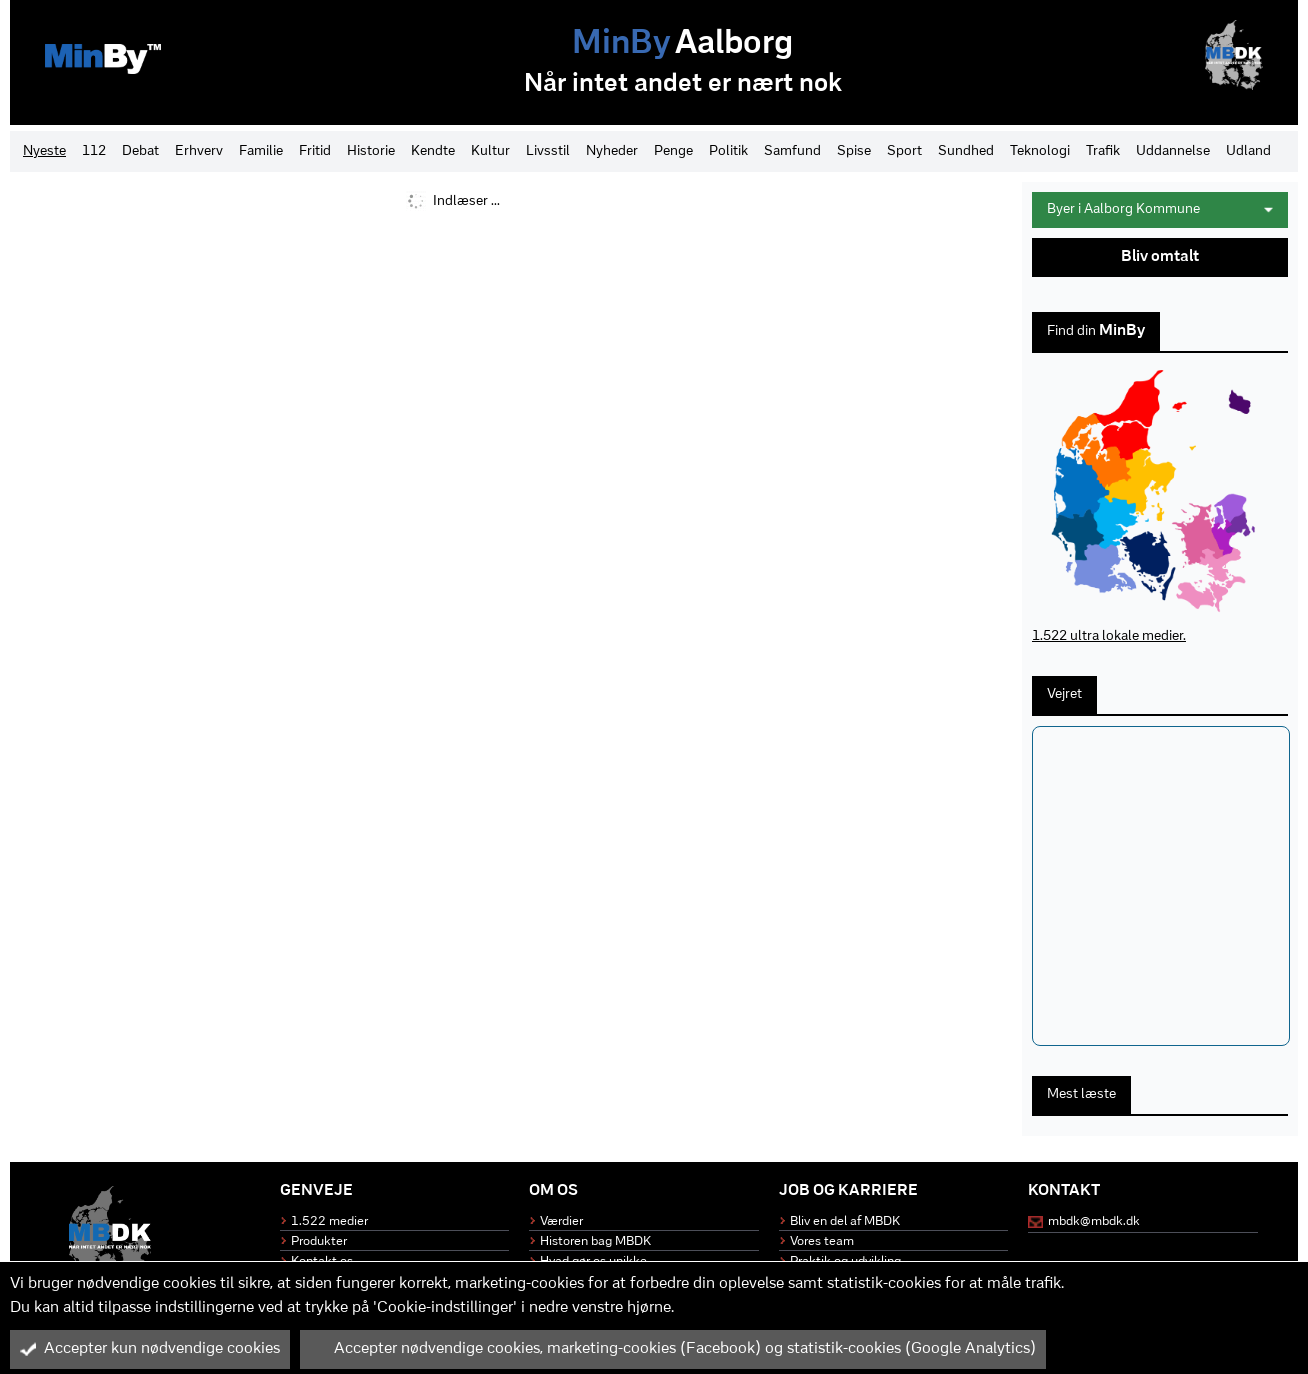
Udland (1248, 151)
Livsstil (548, 151)
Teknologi (1040, 151)
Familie (261, 151)
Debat (140, 151)
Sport (904, 151)
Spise (854, 151)
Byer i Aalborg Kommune (1160, 209)
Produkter (319, 1241)
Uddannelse (1173, 151)
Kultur (490, 151)
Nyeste (44, 151)
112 (94, 151)
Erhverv (199, 151)
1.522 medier (329, 1221)
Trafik (1103, 151)
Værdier (561, 1221)
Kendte (433, 151)
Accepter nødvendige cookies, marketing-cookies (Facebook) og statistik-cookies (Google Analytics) (673, 1349)
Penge (673, 151)
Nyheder (612, 151)
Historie (371, 151)
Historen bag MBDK (595, 1241)
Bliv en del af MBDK (845, 1221)
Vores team (822, 1241)
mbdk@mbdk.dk (1094, 1221)
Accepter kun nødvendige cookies (150, 1349)
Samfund (792, 151)
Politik (728, 151)
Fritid (315, 151)
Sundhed (966, 151)
